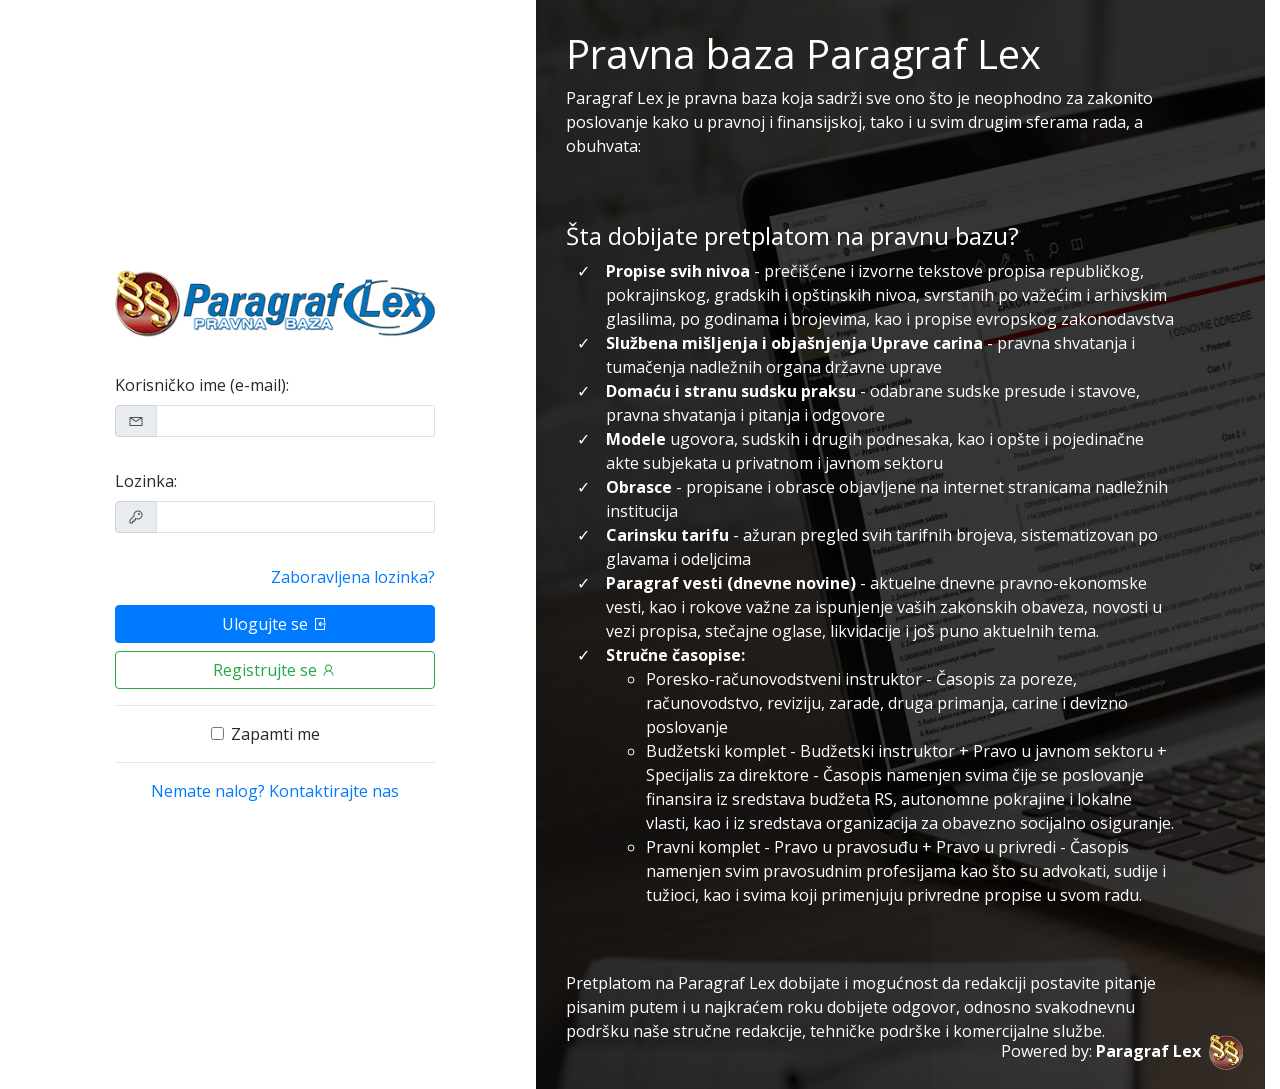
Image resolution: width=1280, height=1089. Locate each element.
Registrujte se (275, 670)
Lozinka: (146, 481)
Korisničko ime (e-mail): (202, 385)
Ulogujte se (275, 624)
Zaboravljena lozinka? (353, 577)
